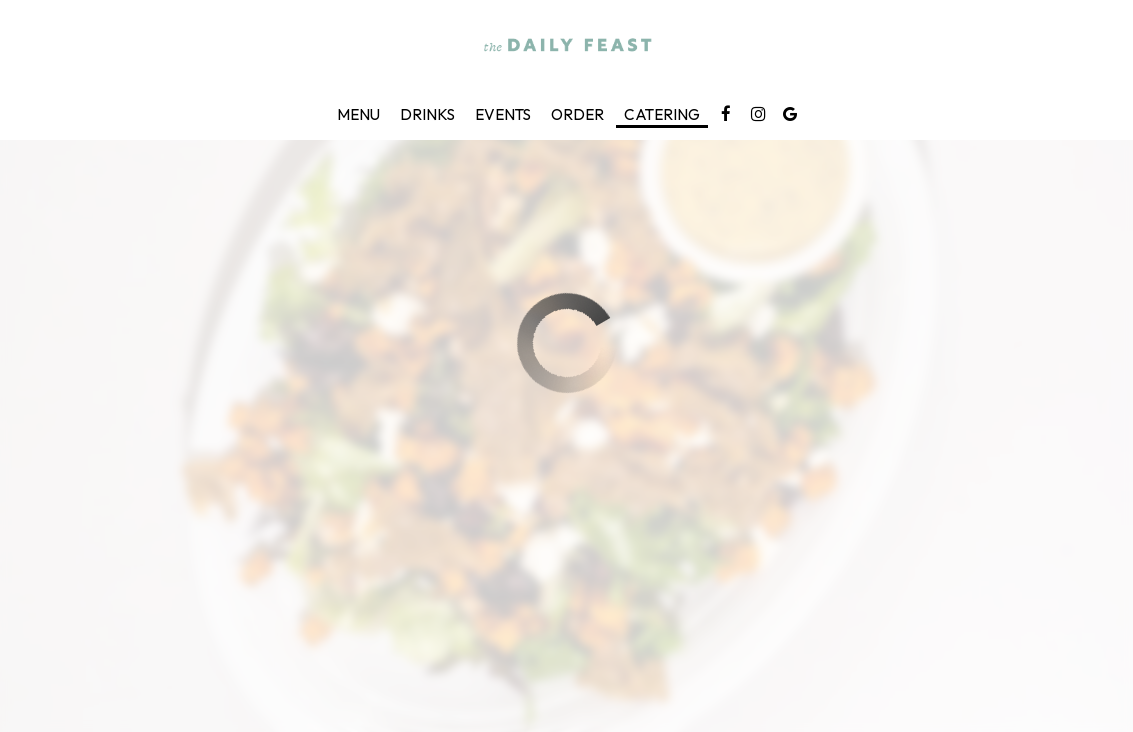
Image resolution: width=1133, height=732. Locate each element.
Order (577, 114)
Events (503, 114)
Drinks (427, 114)
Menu (358, 114)
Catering (662, 114)
